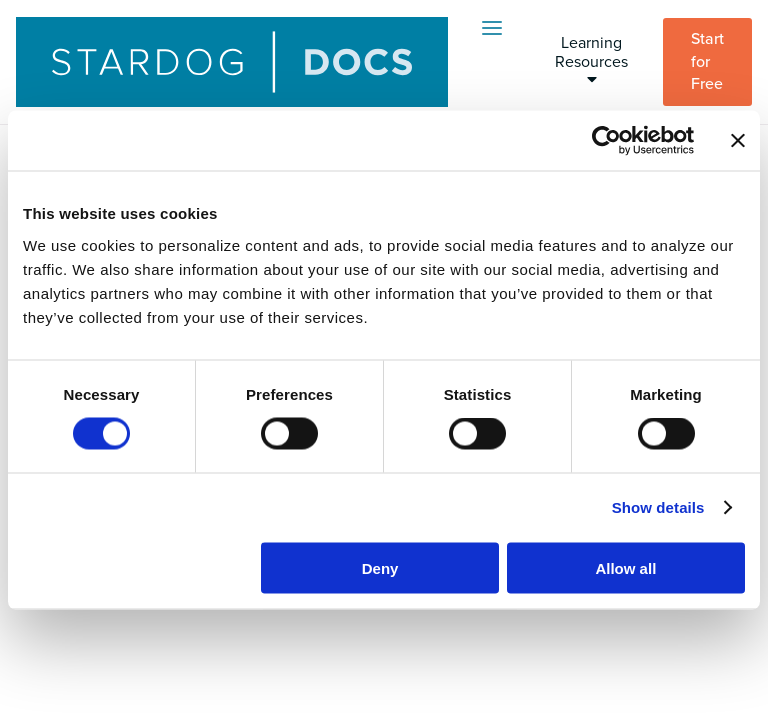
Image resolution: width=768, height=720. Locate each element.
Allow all (625, 567)
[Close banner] (738, 141)
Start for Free (707, 61)
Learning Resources (591, 60)
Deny (380, 567)
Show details (658, 507)
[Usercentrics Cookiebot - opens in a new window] (606, 141)
